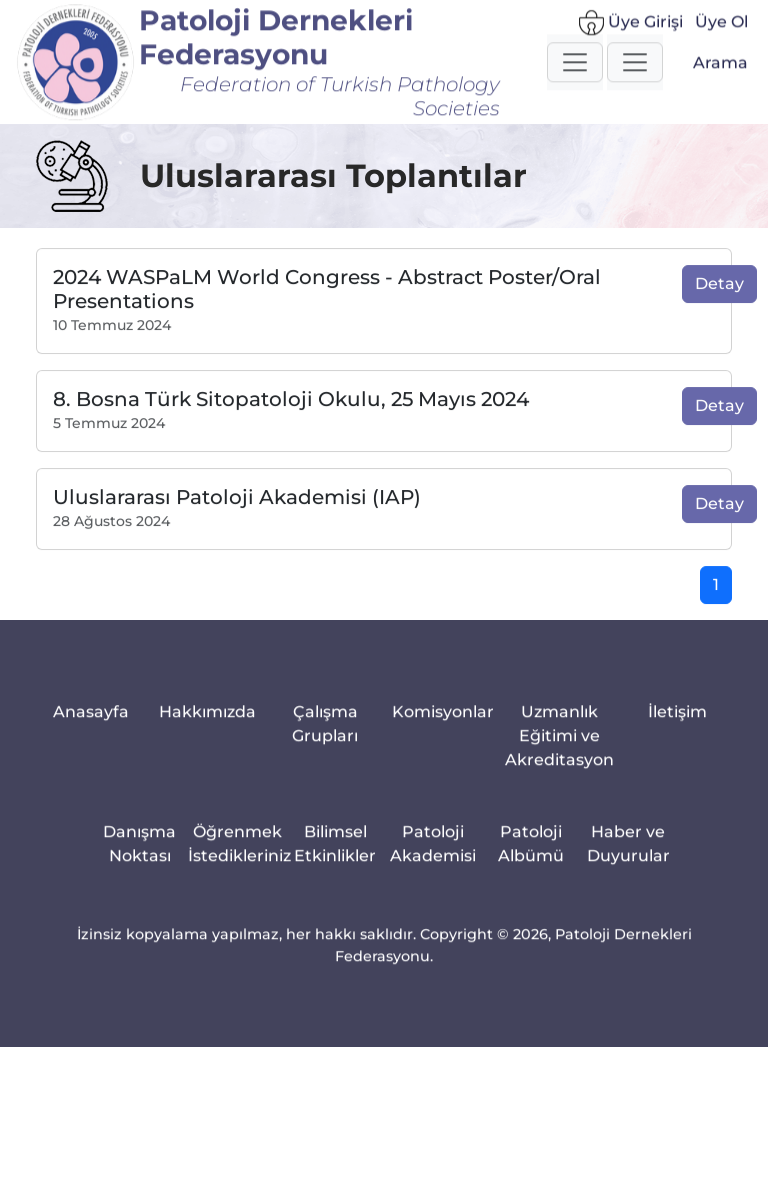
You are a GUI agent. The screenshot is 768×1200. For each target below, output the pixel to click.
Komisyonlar (443, 726)
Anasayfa (91, 726)
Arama (720, 70)
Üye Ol (721, 28)
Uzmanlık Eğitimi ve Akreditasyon (559, 750)
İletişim (677, 726)
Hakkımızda (207, 726)
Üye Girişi (631, 30)
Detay (719, 297)
